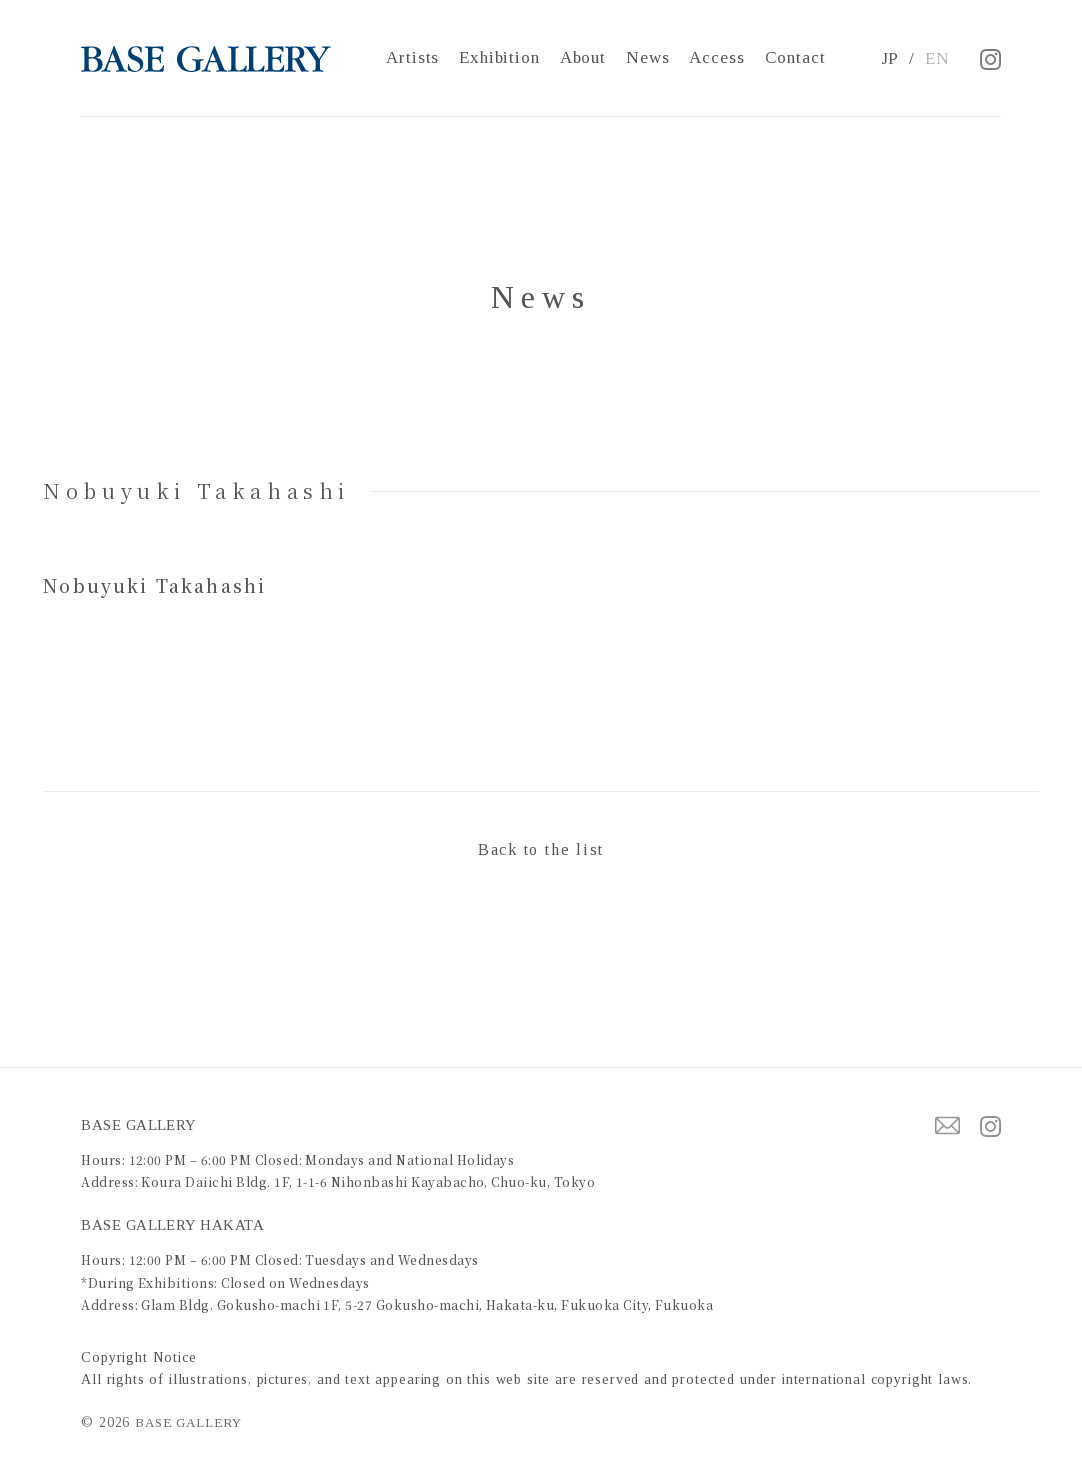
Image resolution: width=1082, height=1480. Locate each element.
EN (937, 58)
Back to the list (541, 849)
